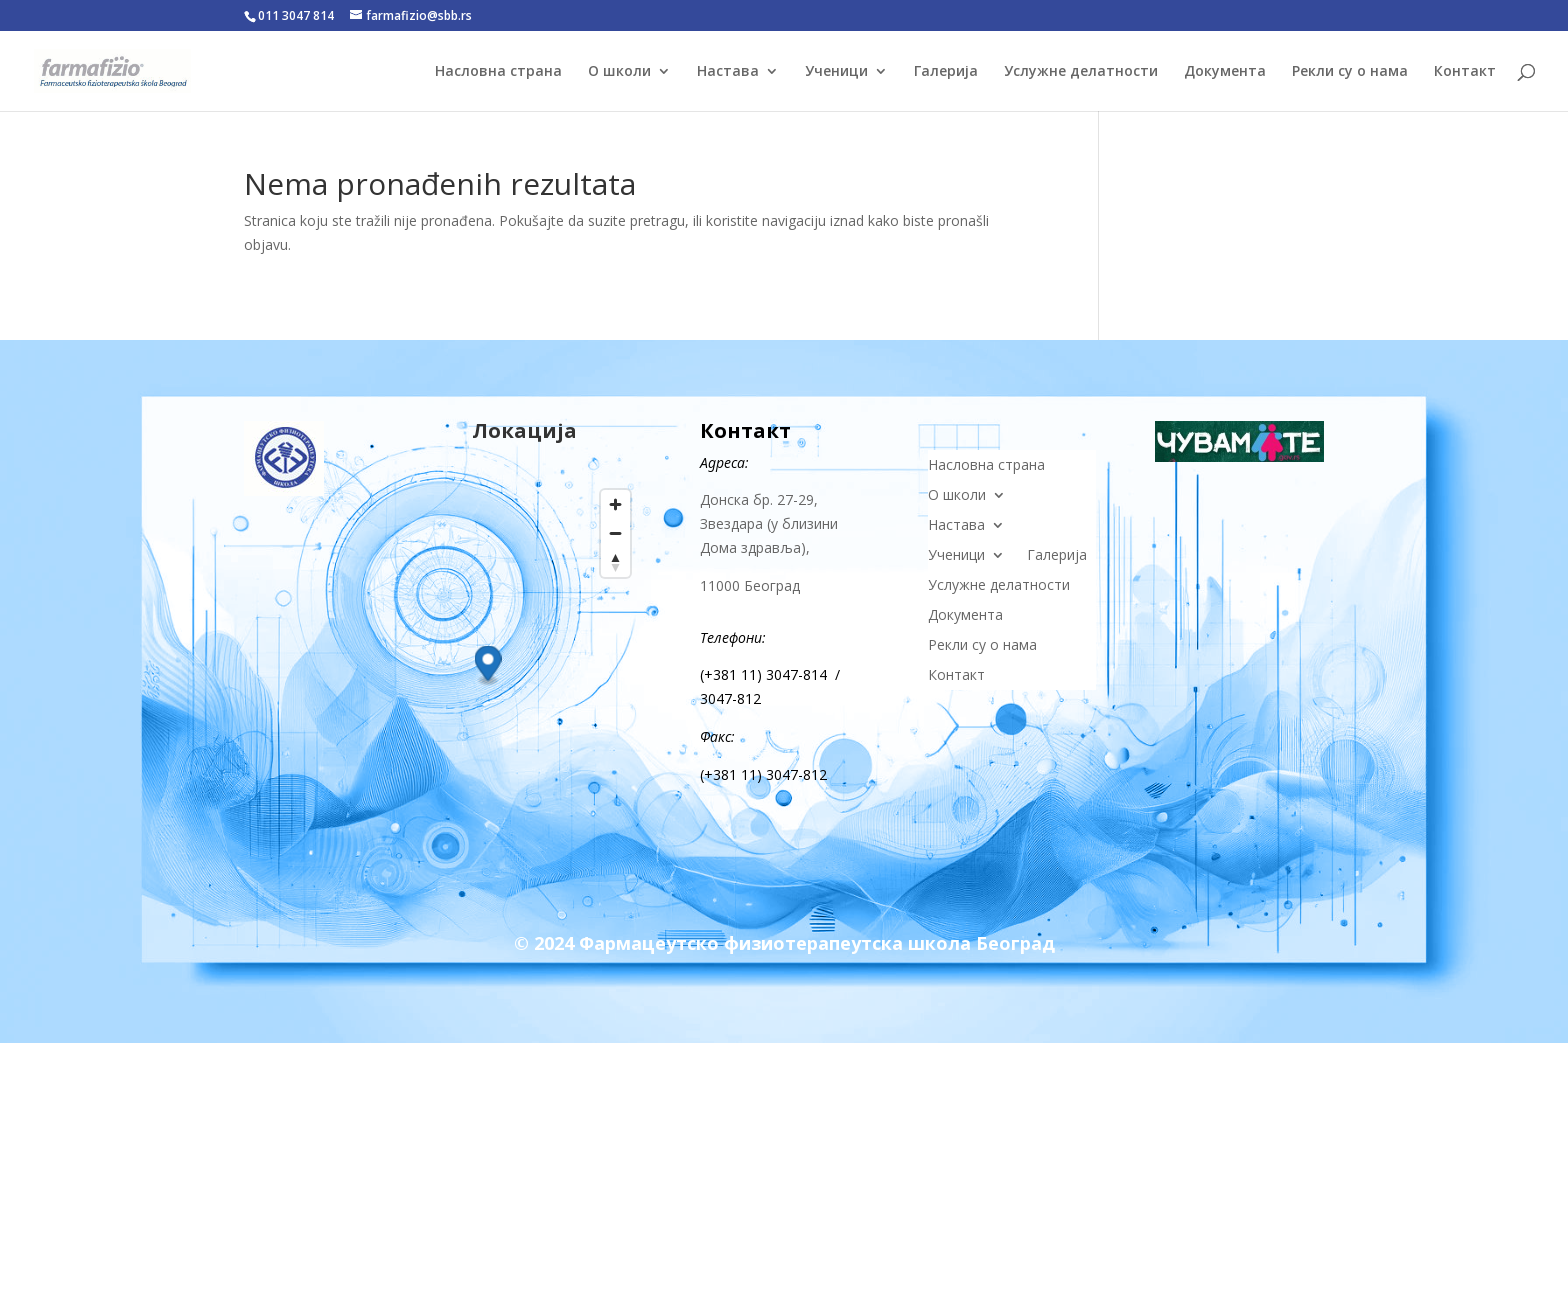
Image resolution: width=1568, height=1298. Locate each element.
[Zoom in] (615, 504)
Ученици (836, 72)
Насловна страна (498, 72)
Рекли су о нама (1350, 72)
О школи (619, 72)
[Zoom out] (615, 533)
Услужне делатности (1081, 72)
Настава (728, 72)
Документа (1225, 72)
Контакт (1465, 72)
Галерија (946, 72)
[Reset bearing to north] (615, 562)
